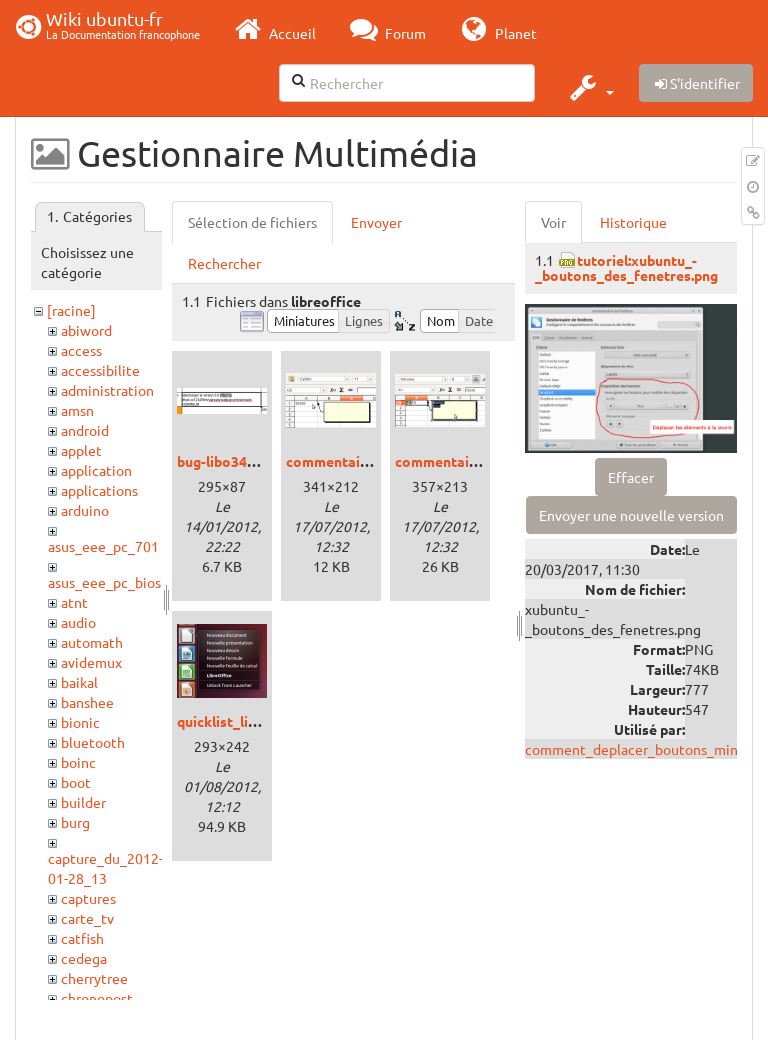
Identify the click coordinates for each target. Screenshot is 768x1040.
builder (83, 802)
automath (92, 642)
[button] (589, 87)
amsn (77, 410)
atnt (74, 602)
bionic (80, 722)
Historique (633, 222)
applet (81, 450)
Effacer (631, 477)
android (85, 430)
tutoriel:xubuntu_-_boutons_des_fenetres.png (626, 267)
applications (99, 490)
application (96, 470)
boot (76, 782)
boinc (78, 762)
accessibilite (100, 370)
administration (107, 390)
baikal (79, 682)
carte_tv (87, 918)
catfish (82, 938)
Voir (553, 222)
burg (75, 822)
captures (88, 898)
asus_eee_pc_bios (104, 582)
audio (78, 622)
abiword (86, 330)
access (81, 350)
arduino (85, 510)
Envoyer (376, 222)
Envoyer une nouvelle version (631, 515)
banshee (87, 702)
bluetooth (93, 742)
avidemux (91, 662)
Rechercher (224, 263)
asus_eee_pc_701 (103, 546)
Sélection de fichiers (252, 222)
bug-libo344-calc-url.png (256, 461)
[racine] (71, 310)
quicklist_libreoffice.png (257, 721)
